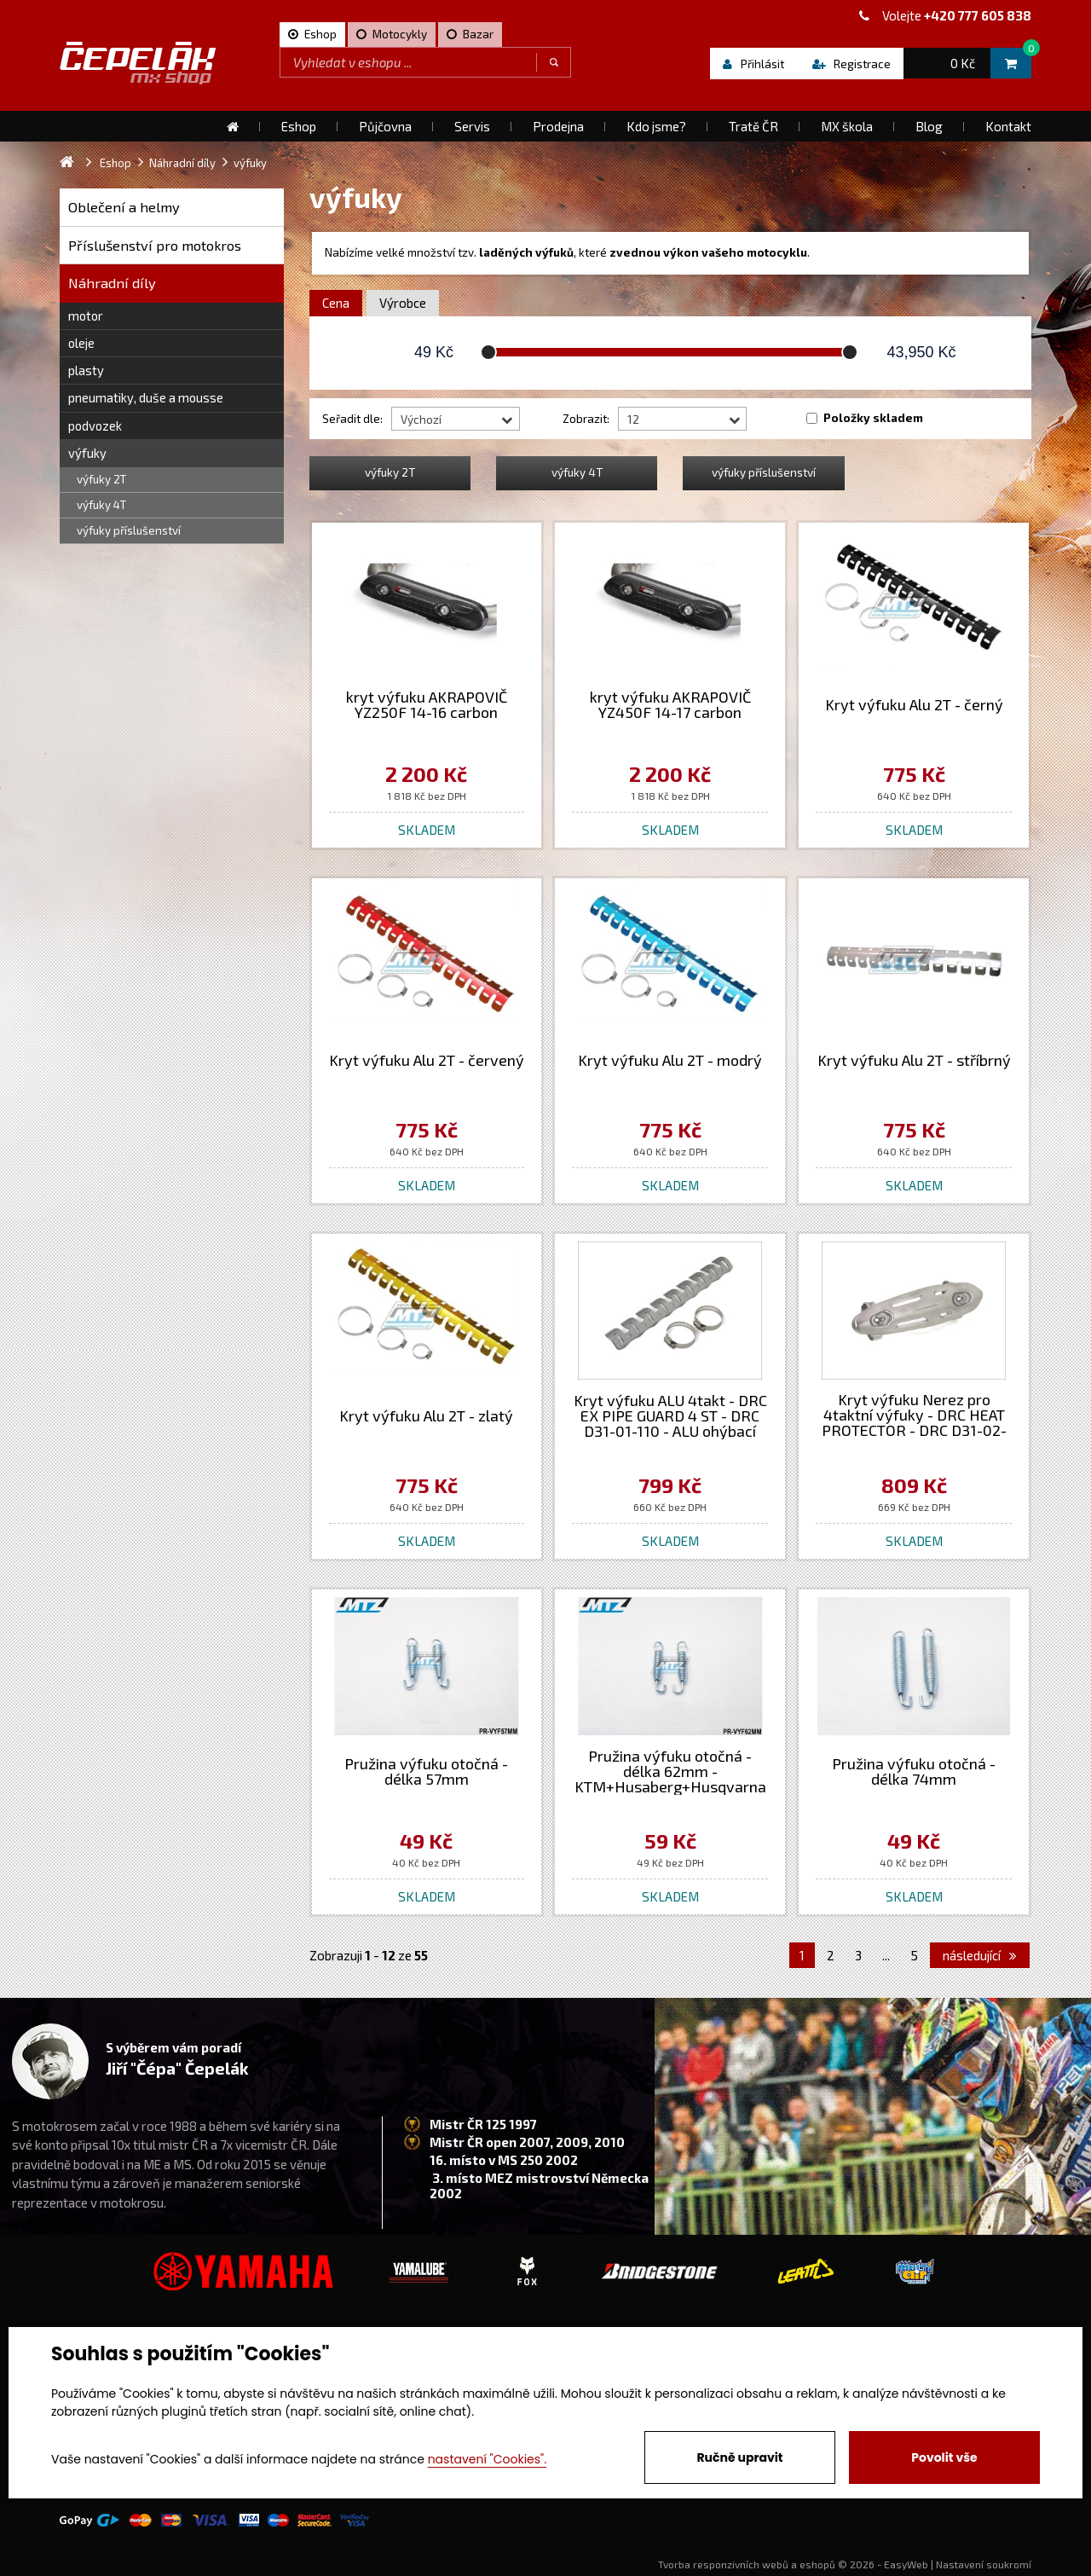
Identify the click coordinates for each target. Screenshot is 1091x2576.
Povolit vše (944, 2457)
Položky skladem (873, 418)
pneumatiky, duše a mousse (145, 397)
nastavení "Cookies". (487, 2459)
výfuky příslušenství (129, 530)
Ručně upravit (739, 2457)
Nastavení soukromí (983, 2564)
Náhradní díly (112, 283)
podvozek (95, 425)
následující (980, 1955)
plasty (86, 370)
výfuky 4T (101, 505)
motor (85, 315)
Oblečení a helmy (124, 207)
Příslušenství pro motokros (154, 245)
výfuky (87, 452)
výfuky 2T (101, 479)
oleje (81, 342)
